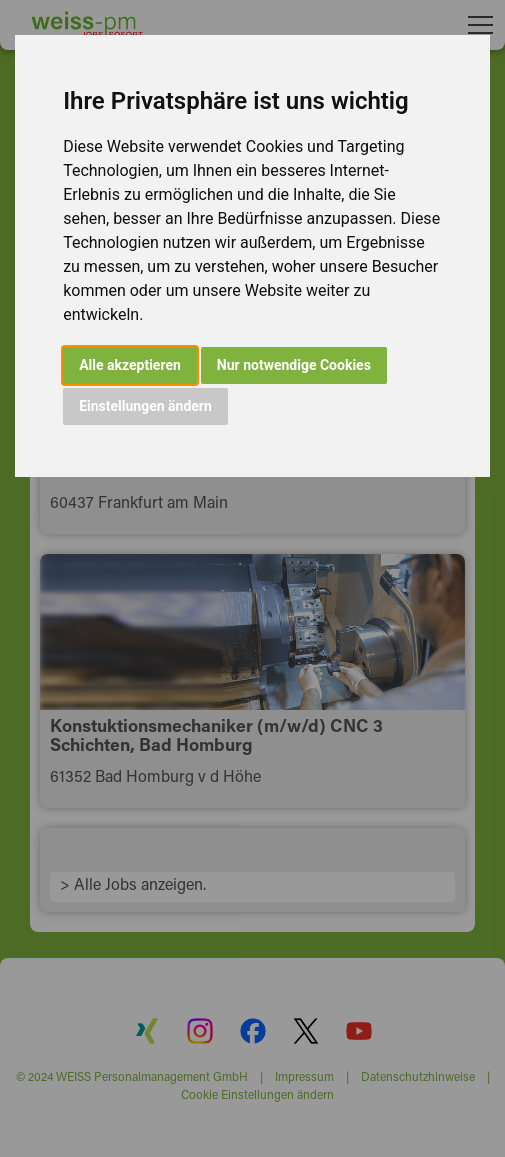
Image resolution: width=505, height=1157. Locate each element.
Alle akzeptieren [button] (130, 365)
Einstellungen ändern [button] (145, 406)
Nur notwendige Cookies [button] (294, 365)
